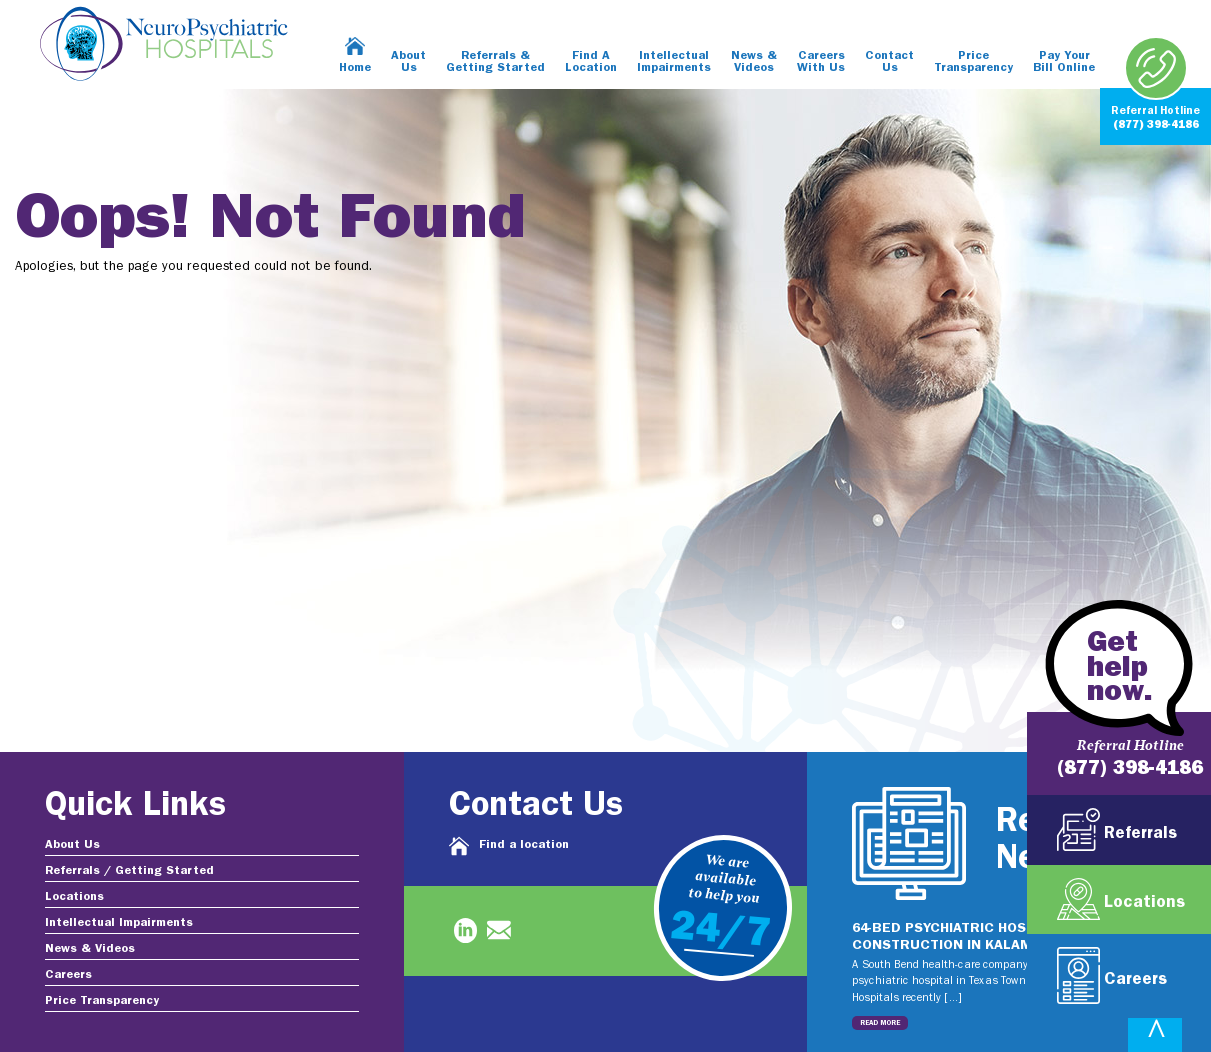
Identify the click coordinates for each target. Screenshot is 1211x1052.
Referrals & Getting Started (495, 62)
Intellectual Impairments (674, 62)
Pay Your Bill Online (1064, 62)
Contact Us (889, 62)
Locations (74, 897)
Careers (68, 975)
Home (355, 68)
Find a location (524, 845)
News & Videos (754, 62)
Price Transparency (973, 62)
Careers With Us (821, 62)
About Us (408, 62)
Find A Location (591, 62)
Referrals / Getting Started (129, 871)
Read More (880, 1023)
